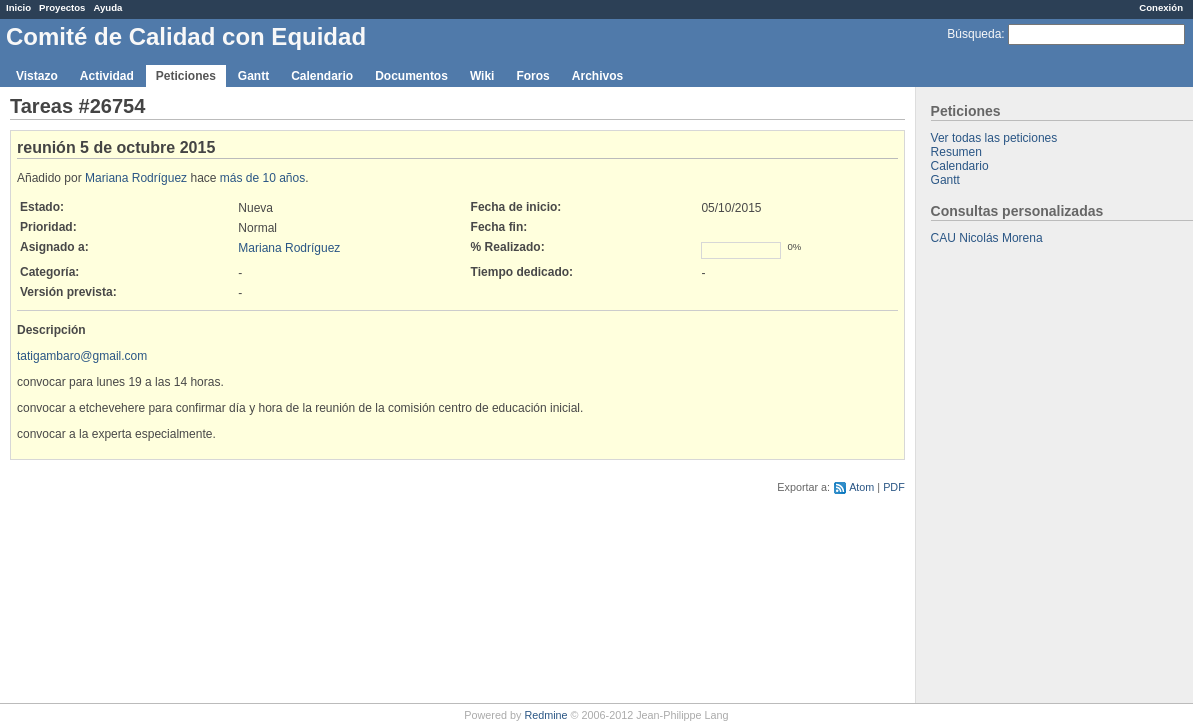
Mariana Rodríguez (136, 178)
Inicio (18, 7)
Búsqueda (974, 34)
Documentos (411, 76)
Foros (532, 76)
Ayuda (107, 7)
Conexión (1161, 7)
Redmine (545, 715)
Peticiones (186, 76)
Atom (861, 487)
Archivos (597, 76)
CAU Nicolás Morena (987, 238)
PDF (894, 487)
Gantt (253, 76)
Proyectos (62, 7)
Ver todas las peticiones (994, 138)
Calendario (322, 76)
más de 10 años (262, 178)
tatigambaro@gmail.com (82, 356)
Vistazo (37, 76)
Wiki (482, 76)
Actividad (107, 76)
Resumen (956, 152)
